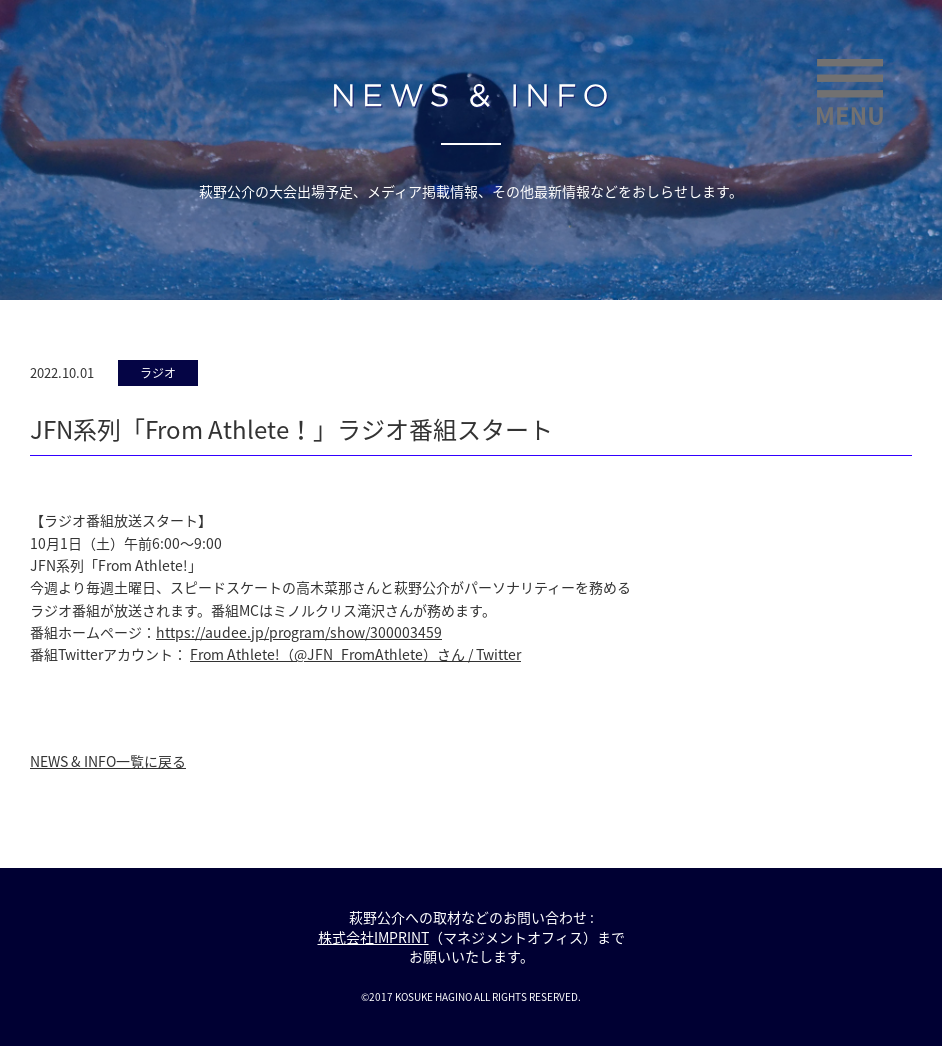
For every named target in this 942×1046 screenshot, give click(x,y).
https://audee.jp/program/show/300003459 (299, 632)
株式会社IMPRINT (373, 937)
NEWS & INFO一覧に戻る (108, 761)
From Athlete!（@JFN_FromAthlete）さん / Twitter (355, 654)
